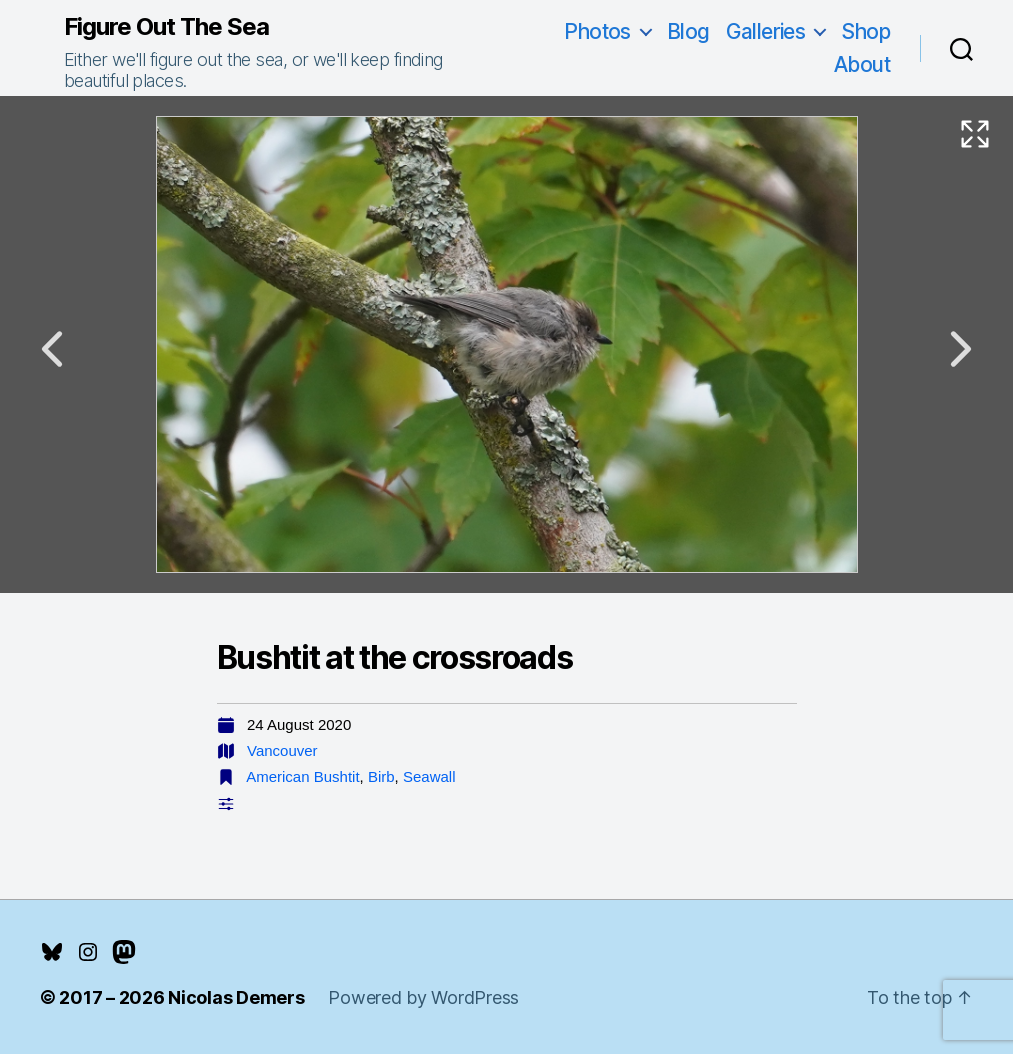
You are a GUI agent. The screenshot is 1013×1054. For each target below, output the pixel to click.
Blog (688, 31)
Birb (381, 776)
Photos (597, 31)
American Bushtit (302, 776)
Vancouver (282, 750)
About (862, 64)
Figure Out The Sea (166, 27)
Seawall (429, 776)
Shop (865, 31)
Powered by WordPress (423, 997)
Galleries (766, 31)
